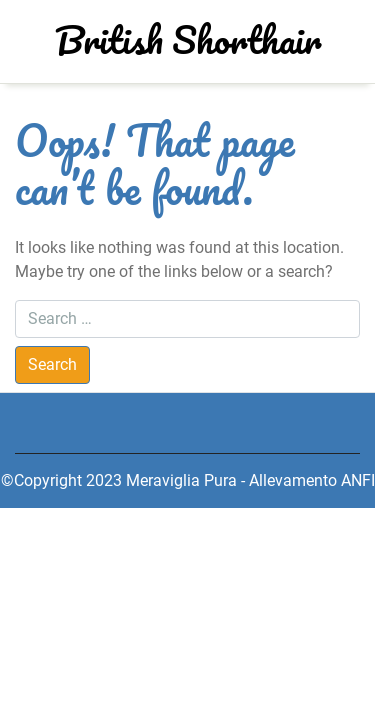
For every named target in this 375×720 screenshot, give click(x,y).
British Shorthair (188, 39)
